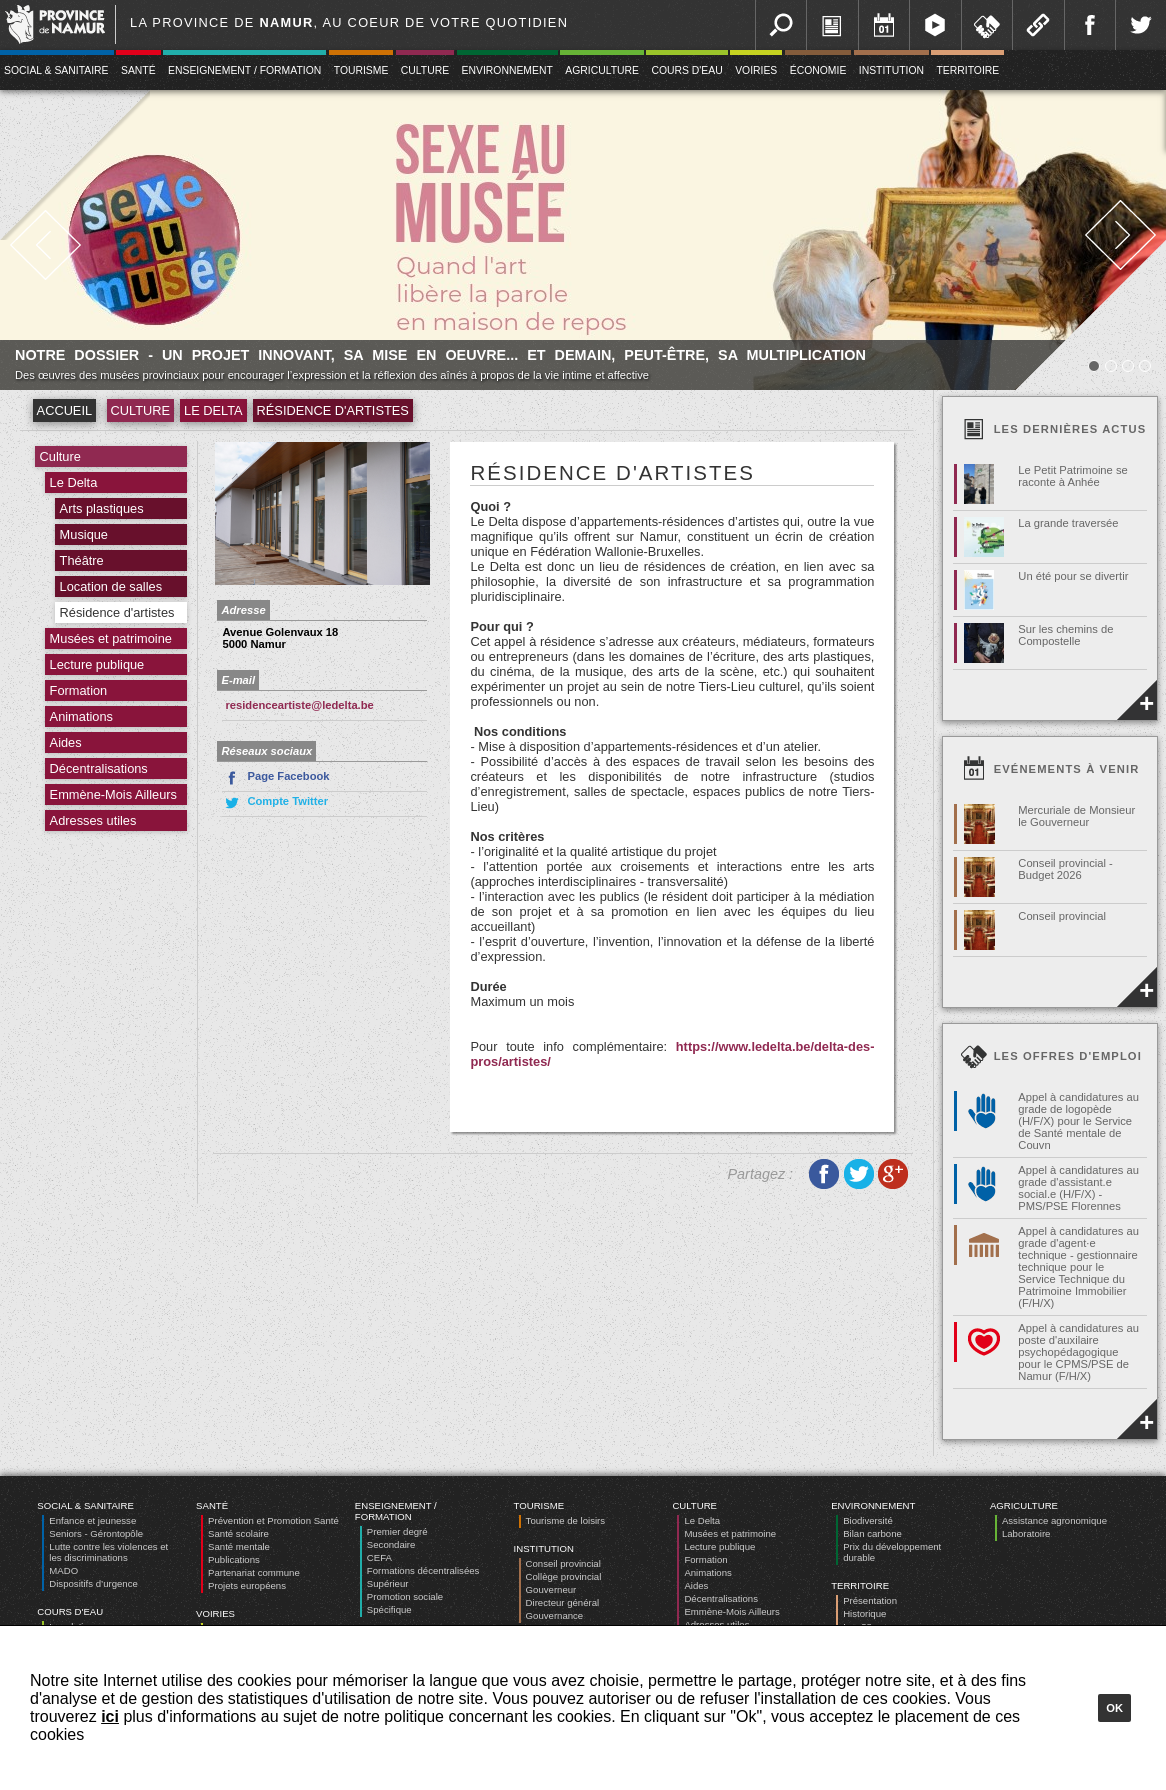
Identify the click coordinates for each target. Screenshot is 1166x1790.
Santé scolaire (238, 1533)
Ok (1114, 1708)
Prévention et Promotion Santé (273, 1520)
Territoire (967, 70)
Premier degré (397, 1531)
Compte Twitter (275, 803)
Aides (66, 742)
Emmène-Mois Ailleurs (113, 794)
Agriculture (602, 70)
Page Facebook (275, 778)
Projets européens (247, 1585)
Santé (138, 70)
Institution (891, 70)
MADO (63, 1570)
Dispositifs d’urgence (93, 1583)
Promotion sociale (405, 1596)
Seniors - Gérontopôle (96, 1533)
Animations (81, 716)
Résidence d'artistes (333, 410)
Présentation (870, 1600)
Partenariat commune (254, 1572)
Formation (79, 690)
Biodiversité (868, 1520)
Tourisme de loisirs (565, 1520)
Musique (84, 534)
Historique (864, 1613)
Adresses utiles (93, 820)
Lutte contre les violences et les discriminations (108, 1552)
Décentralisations (99, 768)
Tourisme (361, 70)
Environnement (507, 70)
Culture (425, 70)
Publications (234, 1559)
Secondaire (391, 1544)
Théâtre (82, 560)
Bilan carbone (872, 1533)
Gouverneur (551, 1589)
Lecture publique (97, 664)
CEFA (379, 1557)
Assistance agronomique (1054, 1520)
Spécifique (389, 1609)
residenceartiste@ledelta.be (299, 705)
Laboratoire (1026, 1533)
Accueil (64, 410)
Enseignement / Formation (244, 70)
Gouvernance (555, 1615)
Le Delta (213, 410)
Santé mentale (239, 1546)
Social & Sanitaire (85, 1505)
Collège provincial (564, 1576)
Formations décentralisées (423, 1570)
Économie (818, 70)
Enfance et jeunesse (92, 1520)
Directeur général (563, 1602)
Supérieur (388, 1583)
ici (110, 1716)
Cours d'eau (686, 70)
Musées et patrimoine (111, 638)
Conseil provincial (563, 1563)
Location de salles (111, 586)
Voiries (756, 70)
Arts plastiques (102, 508)
